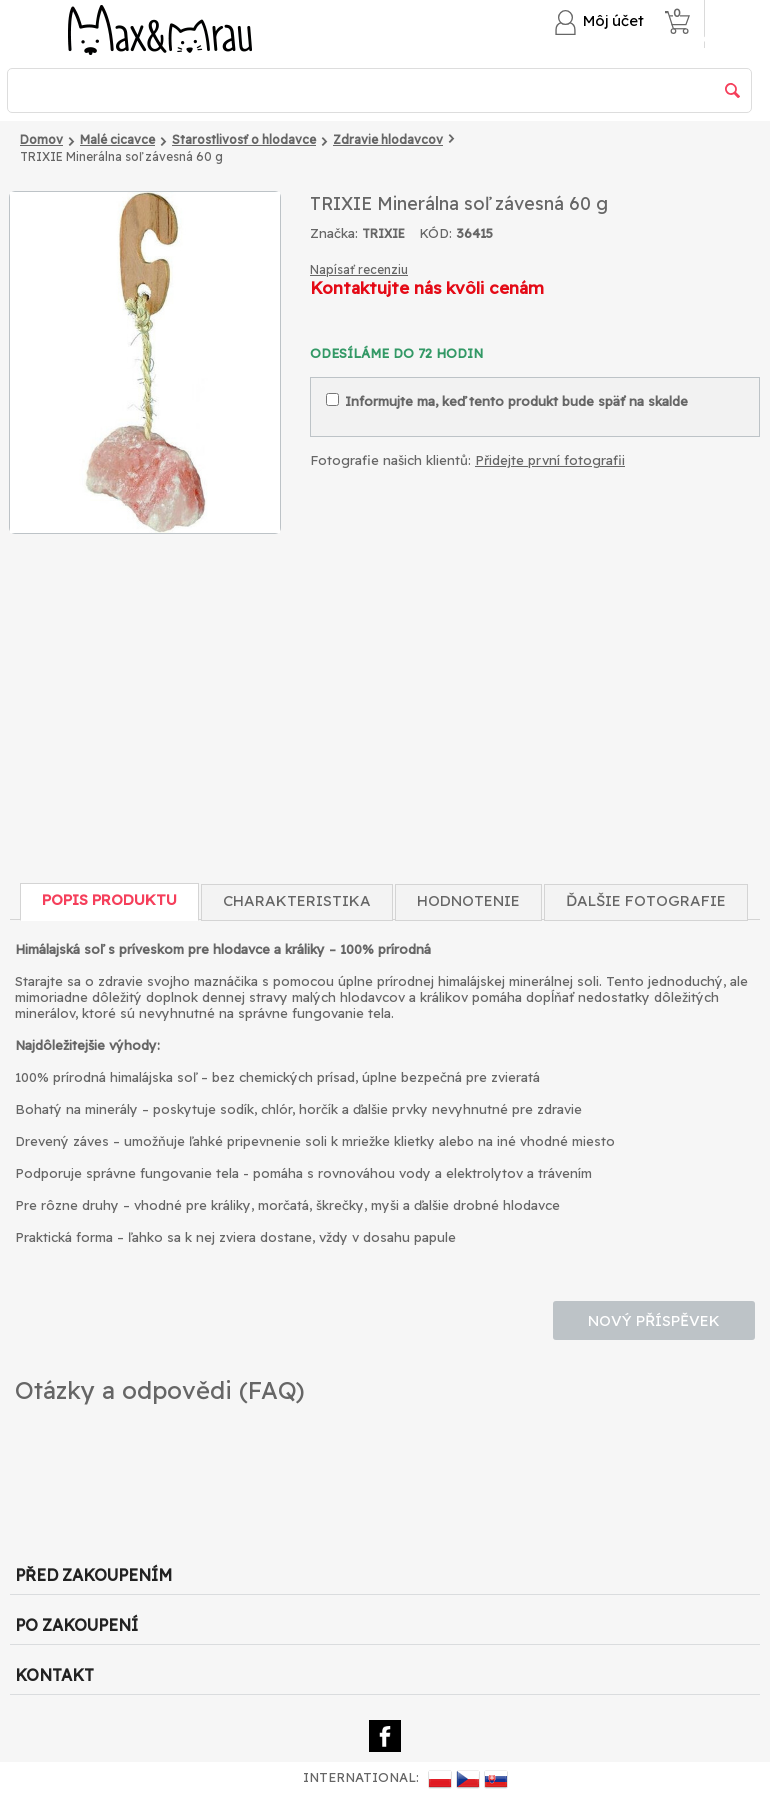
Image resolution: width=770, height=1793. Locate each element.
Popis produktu (109, 899)
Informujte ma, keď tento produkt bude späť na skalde (507, 401)
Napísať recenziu (359, 269)
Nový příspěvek (654, 1320)
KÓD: (435, 233)
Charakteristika (297, 900)
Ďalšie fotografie (646, 900)
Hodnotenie (468, 900)
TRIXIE (383, 233)
